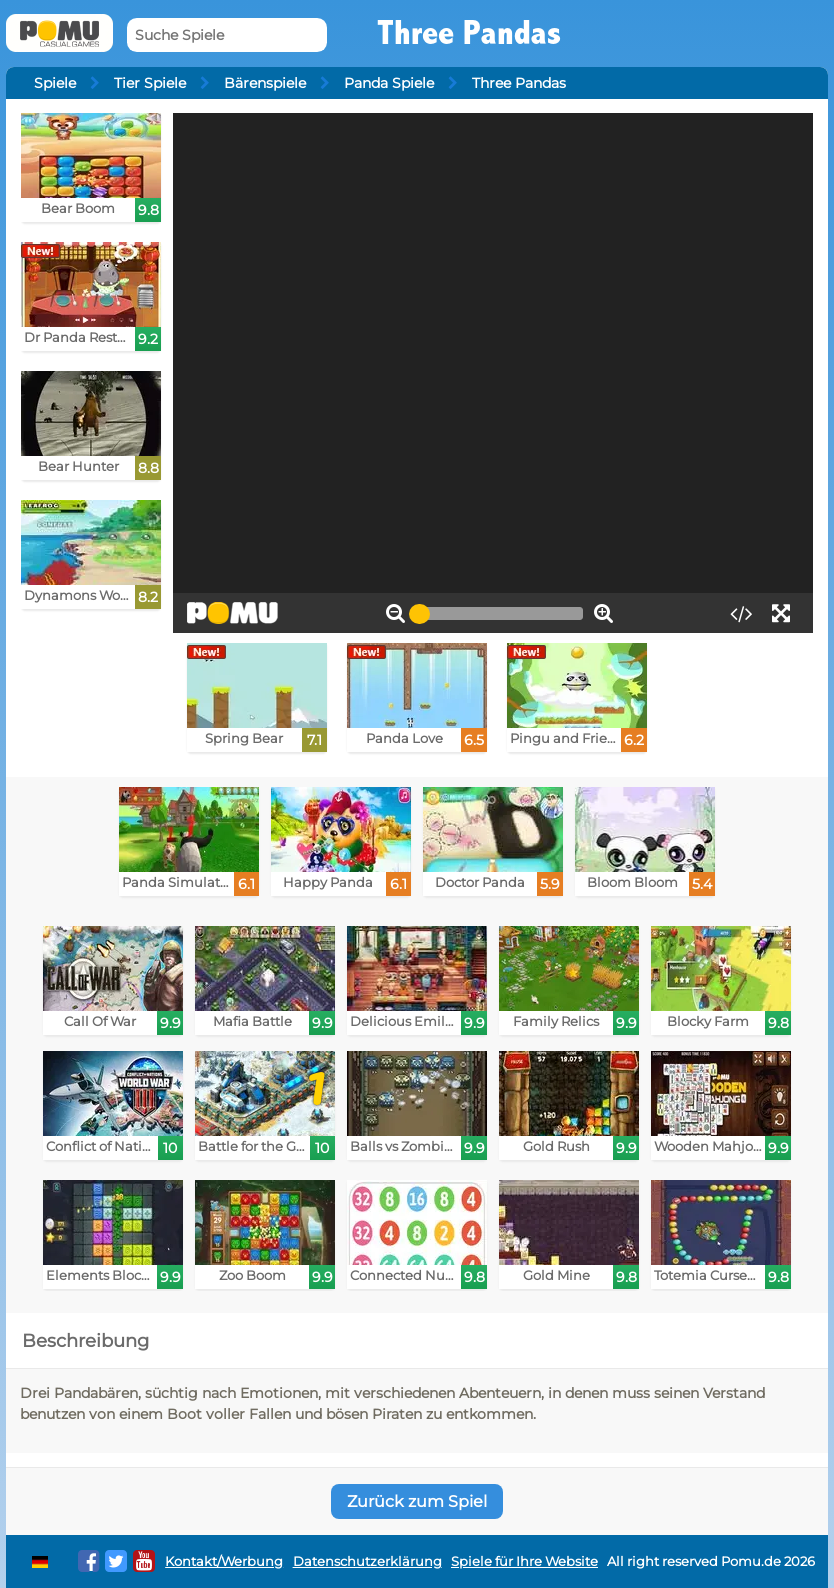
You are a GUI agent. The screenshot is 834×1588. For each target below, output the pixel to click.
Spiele (55, 83)
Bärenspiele (265, 83)
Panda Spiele (389, 83)
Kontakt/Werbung (224, 1561)
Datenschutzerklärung (367, 1561)
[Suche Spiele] (227, 35)
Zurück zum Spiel (417, 1501)
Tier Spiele (150, 83)
